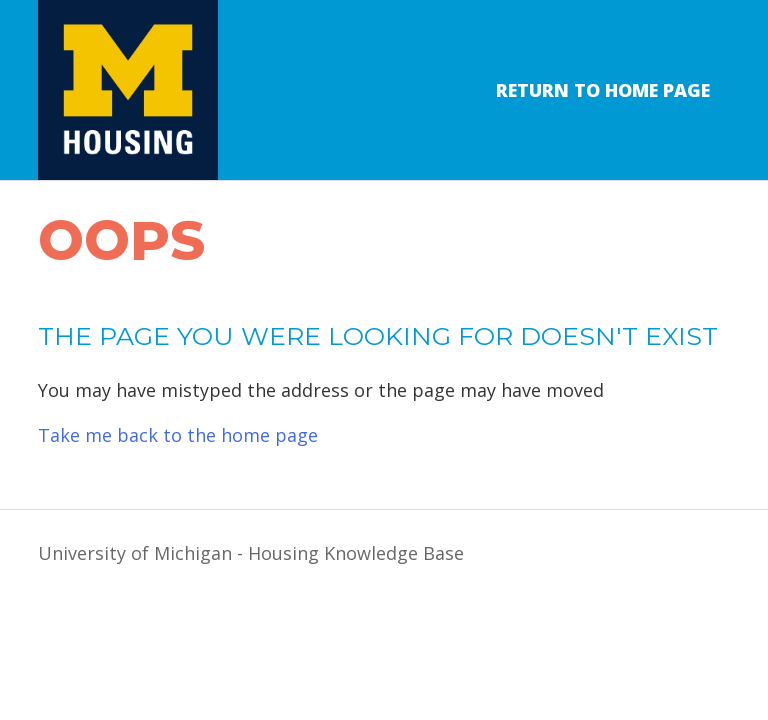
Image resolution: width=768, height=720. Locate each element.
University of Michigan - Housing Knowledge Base (251, 553)
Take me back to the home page (178, 435)
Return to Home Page (603, 90)
